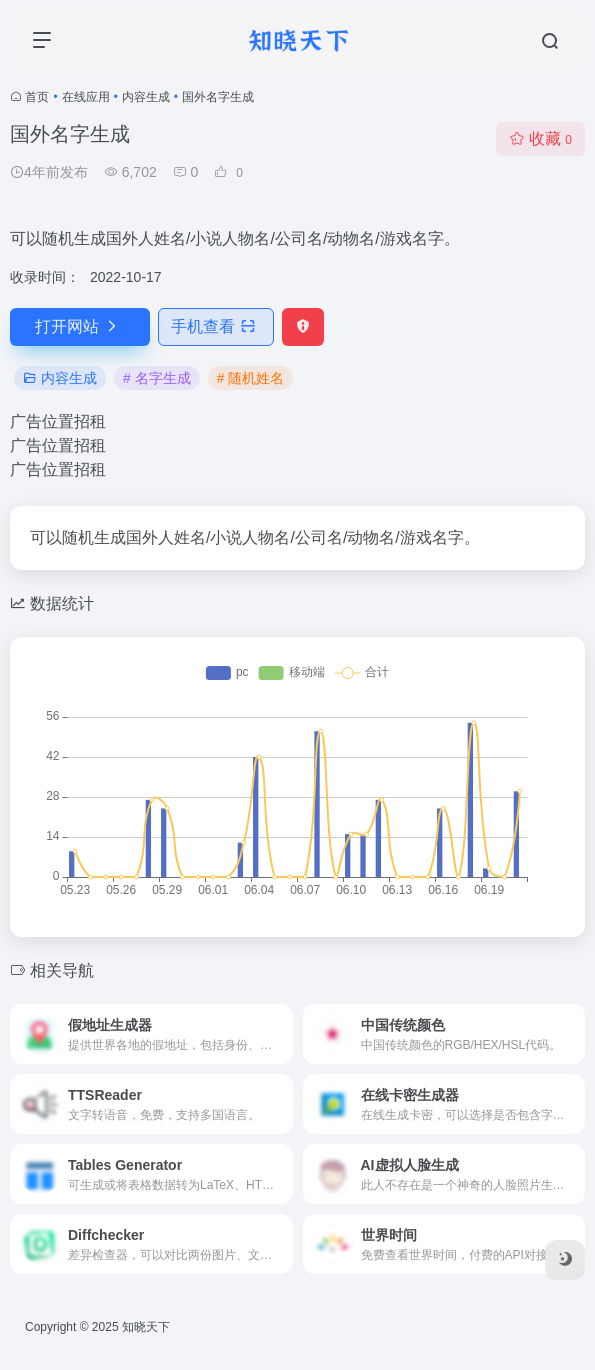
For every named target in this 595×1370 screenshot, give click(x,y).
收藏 (540, 138)
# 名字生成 (157, 378)
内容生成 (146, 97)
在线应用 (86, 97)
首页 (37, 97)
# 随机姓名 (251, 378)
